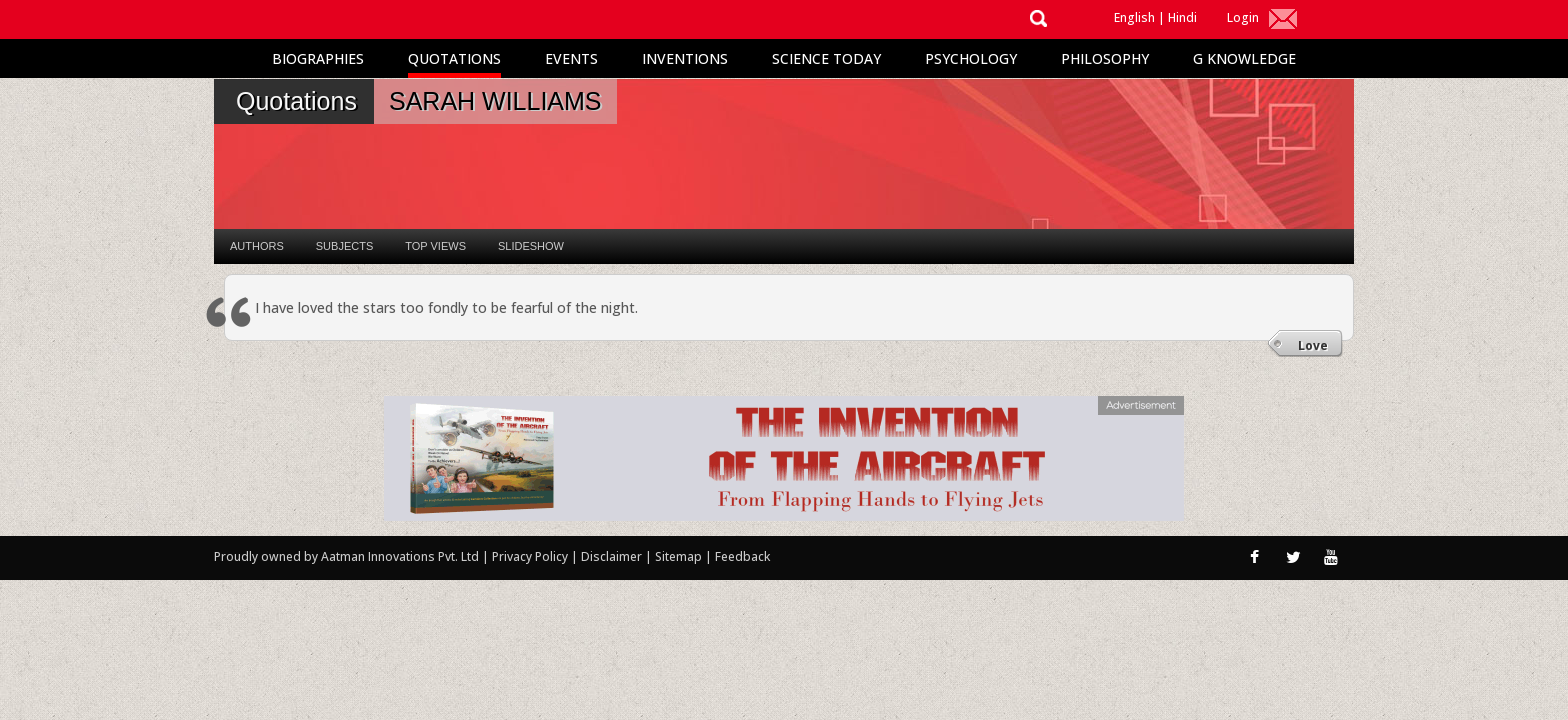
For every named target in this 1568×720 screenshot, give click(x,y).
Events (571, 58)
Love (1313, 345)
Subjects (344, 246)
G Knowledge (1244, 58)
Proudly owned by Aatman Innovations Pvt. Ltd (346, 556)
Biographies (318, 58)
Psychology (971, 58)
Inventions (685, 58)
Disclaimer (611, 556)
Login (1243, 17)
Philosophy (1105, 58)
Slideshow (531, 246)
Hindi (1182, 17)
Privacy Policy (531, 556)
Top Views (435, 246)
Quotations (454, 58)
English (1134, 17)
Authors (257, 246)
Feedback (742, 556)
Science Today (826, 58)
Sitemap (680, 556)
